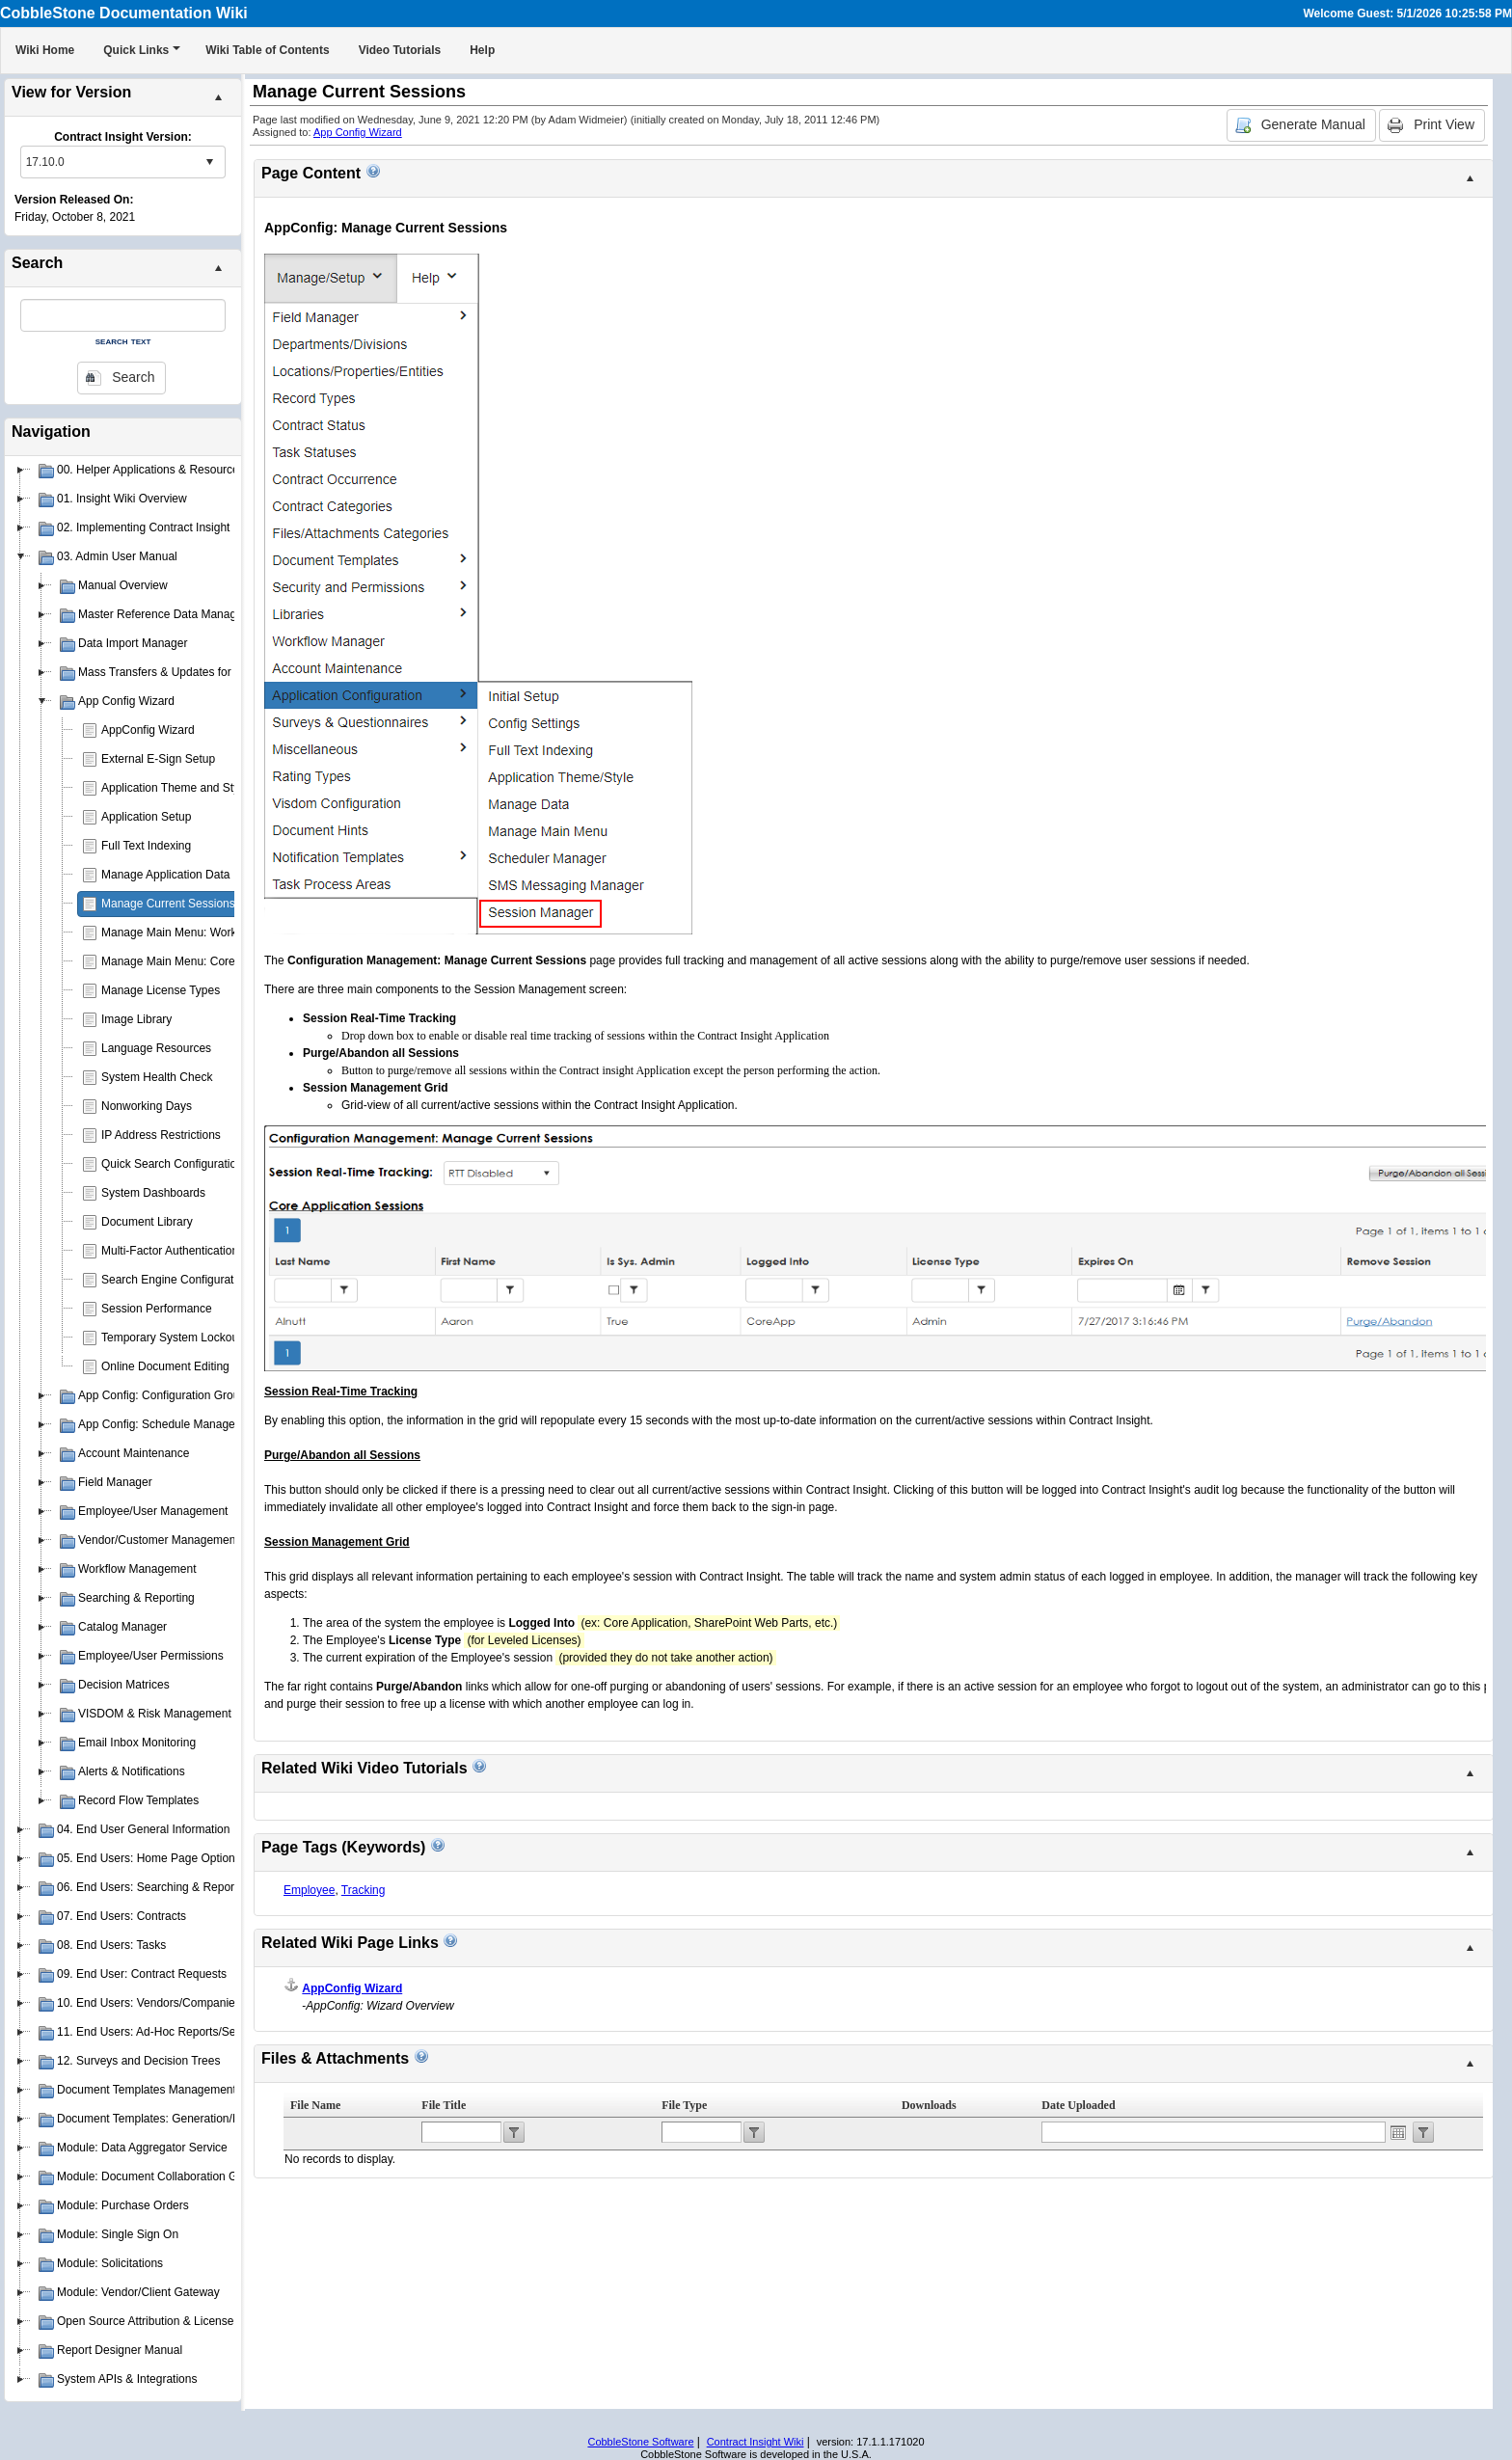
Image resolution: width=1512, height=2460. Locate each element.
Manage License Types (160, 990)
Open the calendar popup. (1398, 2132)
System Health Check (156, 1077)
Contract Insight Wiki (755, 2441)
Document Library (147, 1222)
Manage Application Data (165, 874)
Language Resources (156, 1048)
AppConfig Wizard (148, 730)
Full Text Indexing (146, 845)
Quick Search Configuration (172, 1164)
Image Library (136, 1019)
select (209, 162)
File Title (443, 2105)
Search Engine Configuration (175, 1279)
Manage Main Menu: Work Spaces (190, 932)
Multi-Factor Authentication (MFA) (187, 1250)
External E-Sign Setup (158, 759)
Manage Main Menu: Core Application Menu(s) (220, 961)
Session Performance (156, 1308)
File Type (684, 2105)
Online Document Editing (165, 1366)
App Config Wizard (357, 132)
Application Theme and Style (175, 788)
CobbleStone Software (640, 2441)
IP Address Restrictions (161, 1135)
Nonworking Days (146, 1106)
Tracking (363, 1890)
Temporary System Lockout (171, 1337)
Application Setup (146, 817)
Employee (309, 1890)
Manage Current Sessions (168, 903)
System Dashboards (153, 1193)
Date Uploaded (1078, 2105)
